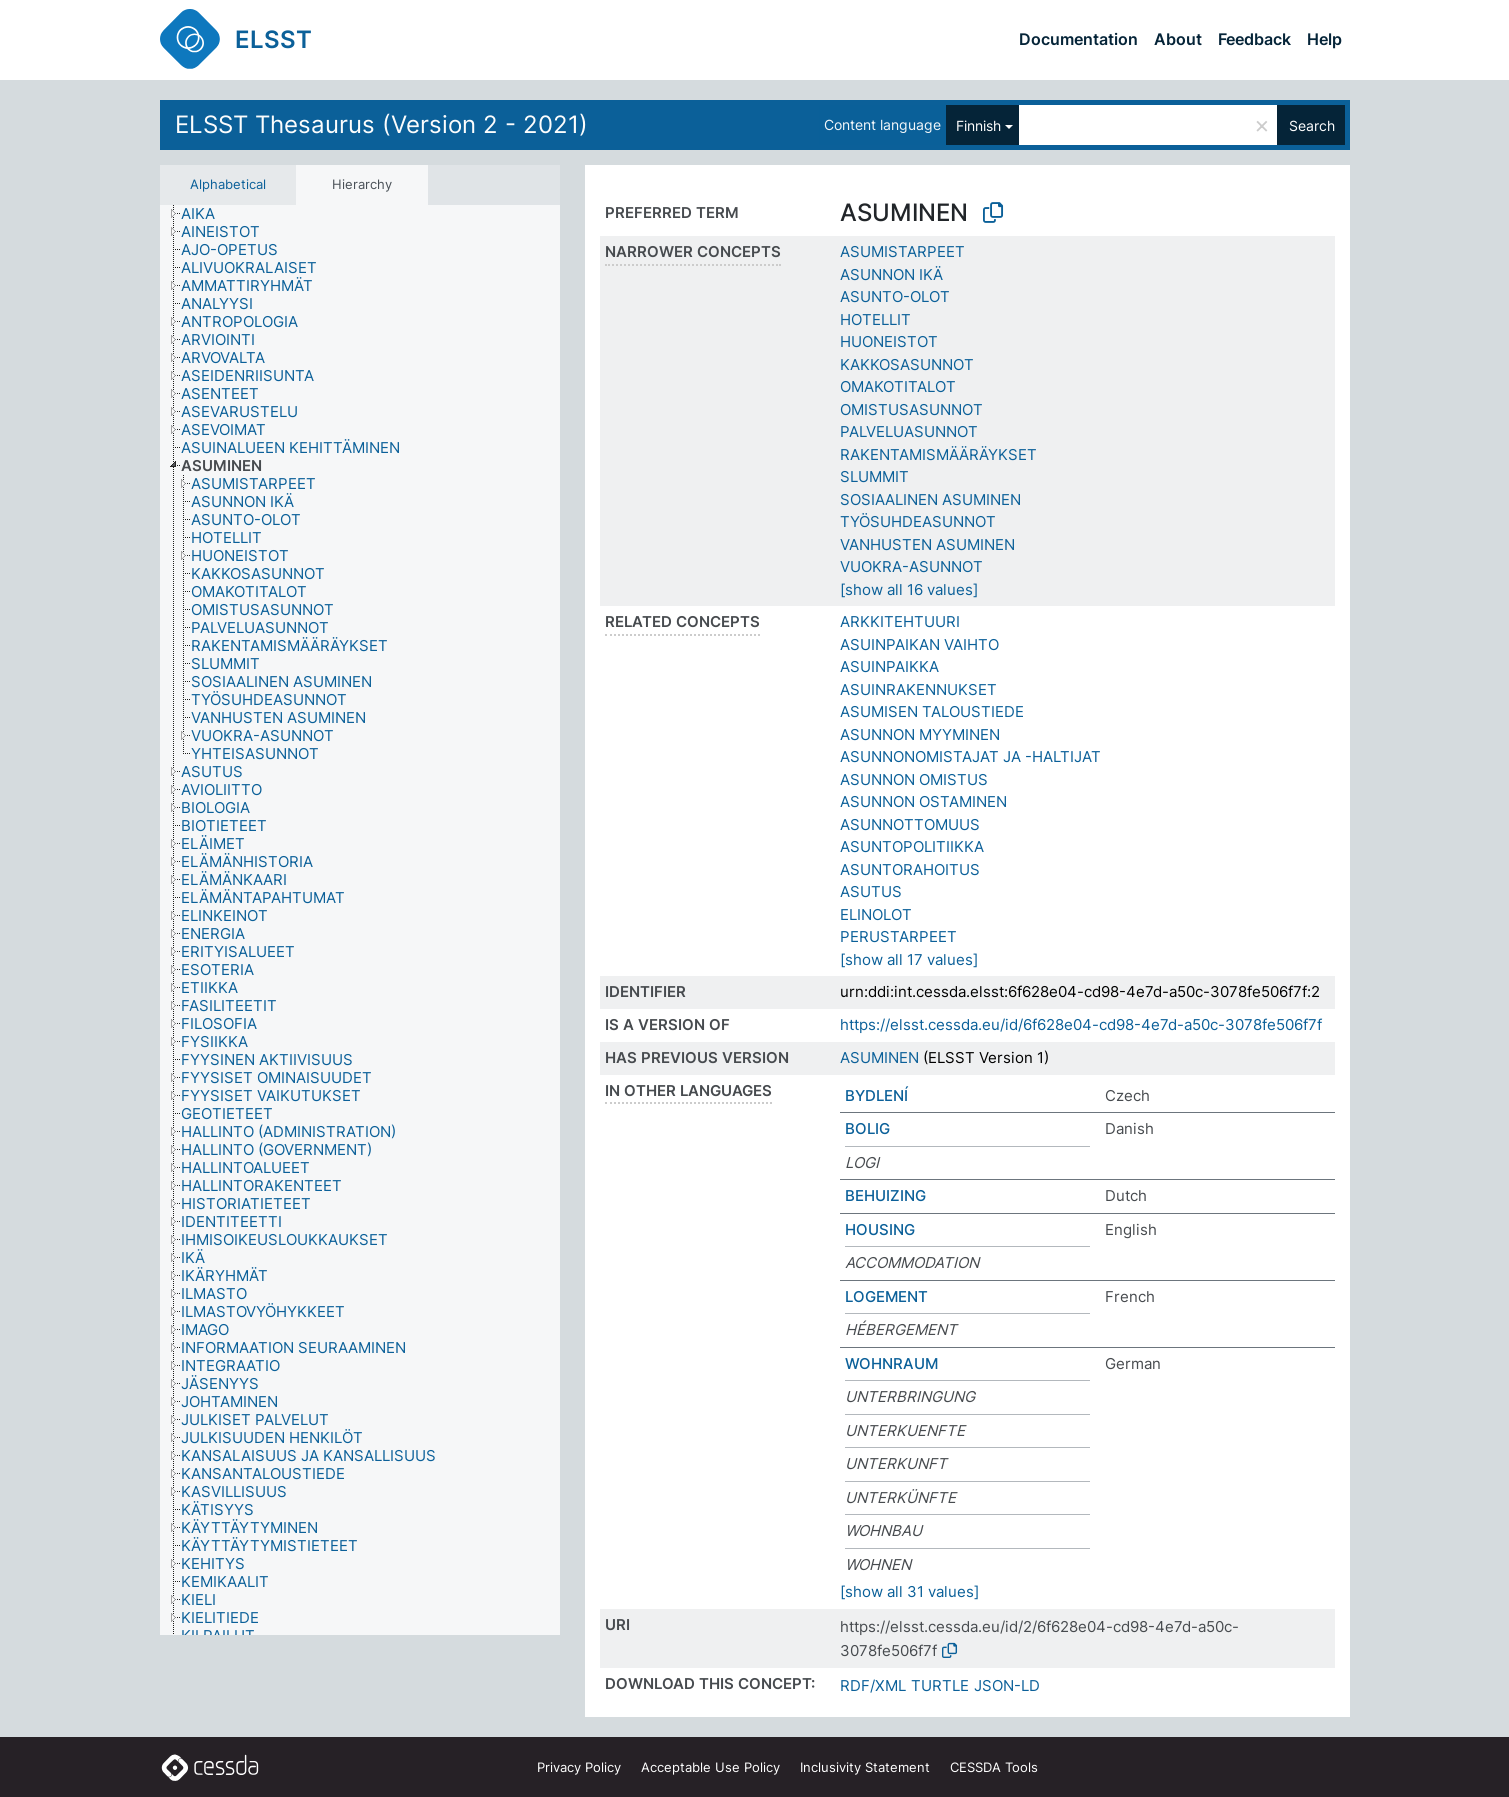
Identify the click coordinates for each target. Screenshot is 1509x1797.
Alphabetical (228, 184)
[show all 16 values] (909, 589)
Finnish (978, 125)
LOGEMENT (886, 1296)
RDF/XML (873, 1685)
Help (1324, 39)
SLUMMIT (874, 476)
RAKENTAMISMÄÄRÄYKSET (938, 454)
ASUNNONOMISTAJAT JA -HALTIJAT (970, 756)
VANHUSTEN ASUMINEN (927, 544)
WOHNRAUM (891, 1363)
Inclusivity (865, 1767)
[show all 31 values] (909, 1591)
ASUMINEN (879, 1057)
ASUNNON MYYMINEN (920, 734)
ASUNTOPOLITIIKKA (912, 846)
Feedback (1254, 39)
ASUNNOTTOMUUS (910, 824)
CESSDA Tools (994, 1767)
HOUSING (880, 1229)
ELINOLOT (876, 914)
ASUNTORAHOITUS (910, 869)
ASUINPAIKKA (889, 666)
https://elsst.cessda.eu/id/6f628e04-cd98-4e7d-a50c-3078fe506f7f (1081, 1024)
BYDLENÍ (876, 1095)
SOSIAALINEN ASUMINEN (930, 499)
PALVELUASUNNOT (909, 431)
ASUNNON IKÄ (891, 274)
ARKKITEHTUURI (900, 621)
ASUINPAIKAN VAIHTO (919, 644)
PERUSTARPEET (898, 936)
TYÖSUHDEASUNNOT (918, 521)
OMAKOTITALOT (898, 386)
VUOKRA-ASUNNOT (911, 566)
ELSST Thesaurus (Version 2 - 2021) (381, 124)
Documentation (1078, 39)
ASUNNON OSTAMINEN (923, 801)
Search (1312, 125)
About (1178, 39)
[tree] (360, 920)
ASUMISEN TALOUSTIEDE (932, 711)
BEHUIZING (885, 1195)
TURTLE (940, 1685)
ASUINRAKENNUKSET (918, 689)
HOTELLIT (875, 319)
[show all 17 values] (909, 959)
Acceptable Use (710, 1767)
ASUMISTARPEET (902, 251)
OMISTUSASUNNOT (911, 409)
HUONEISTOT (889, 341)
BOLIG (867, 1128)
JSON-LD (1007, 1685)
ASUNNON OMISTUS (914, 779)
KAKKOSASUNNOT (907, 364)
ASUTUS (871, 891)
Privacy (579, 1767)
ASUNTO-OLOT (895, 296)
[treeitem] (206, 214)
